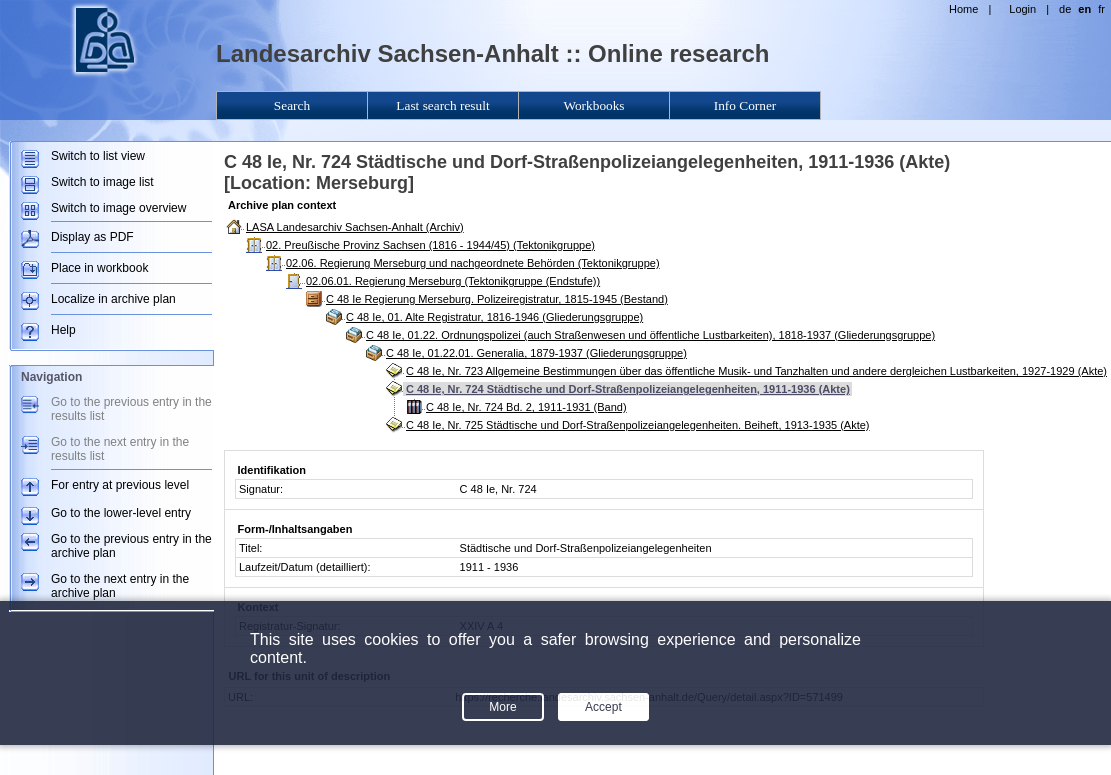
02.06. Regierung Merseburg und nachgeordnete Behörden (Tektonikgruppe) (473, 263)
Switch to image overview (118, 208)
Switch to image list (102, 182)
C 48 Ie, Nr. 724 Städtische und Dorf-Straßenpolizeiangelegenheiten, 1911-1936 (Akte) (628, 389)
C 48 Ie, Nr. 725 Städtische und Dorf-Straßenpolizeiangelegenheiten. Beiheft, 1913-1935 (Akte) (638, 425)
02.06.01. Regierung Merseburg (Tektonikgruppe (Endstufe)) (453, 281)
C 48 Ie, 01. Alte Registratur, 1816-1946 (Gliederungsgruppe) (494, 317)
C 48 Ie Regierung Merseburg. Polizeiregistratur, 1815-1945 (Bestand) (497, 299)
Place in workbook (99, 268)
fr (1101, 9)
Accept (603, 707)
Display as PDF (92, 237)
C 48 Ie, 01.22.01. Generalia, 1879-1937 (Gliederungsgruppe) (536, 353)
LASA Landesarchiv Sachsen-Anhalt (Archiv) (355, 227)
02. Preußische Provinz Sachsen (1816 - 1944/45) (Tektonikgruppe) (430, 245)
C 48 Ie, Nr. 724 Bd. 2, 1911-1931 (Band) (526, 407)
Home (963, 9)
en (1084, 9)
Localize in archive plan (113, 299)
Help (63, 330)
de (1065, 9)
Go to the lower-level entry (121, 513)
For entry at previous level (120, 485)
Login (1022, 9)
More (502, 707)
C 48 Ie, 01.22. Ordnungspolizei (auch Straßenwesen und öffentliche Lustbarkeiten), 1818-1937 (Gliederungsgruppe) (650, 335)
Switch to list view (98, 156)
